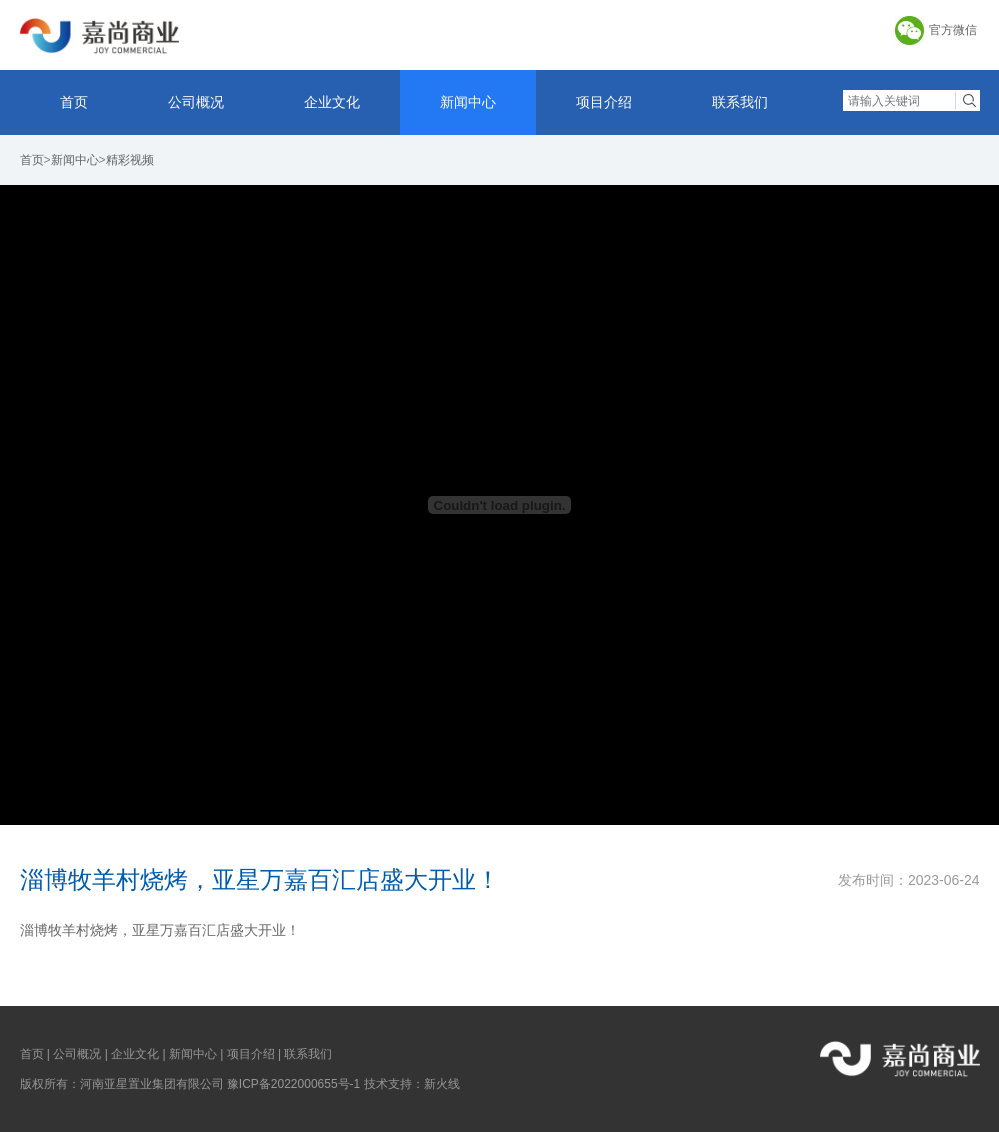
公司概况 (196, 102)
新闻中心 (468, 102)
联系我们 (740, 102)
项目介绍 (604, 102)
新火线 (442, 1084)
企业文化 (332, 102)
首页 (74, 102)
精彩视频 (130, 160)
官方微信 (953, 30)
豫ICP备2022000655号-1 (293, 1084)
